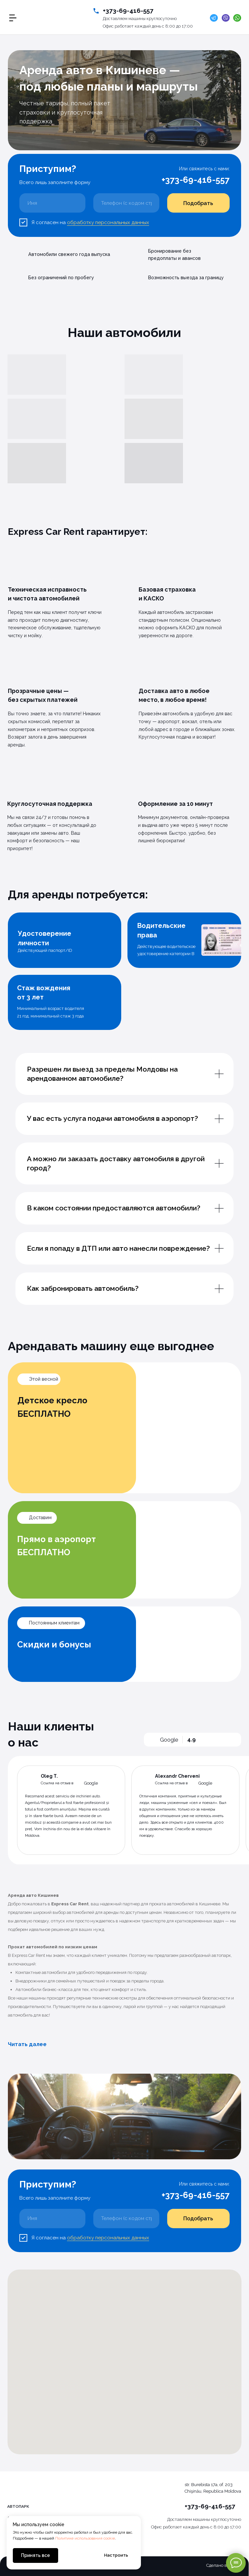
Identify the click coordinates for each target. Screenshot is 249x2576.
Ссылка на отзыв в (57, 1783)
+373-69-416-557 (128, 10)
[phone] (126, 203)
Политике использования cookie (85, 2538)
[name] (52, 203)
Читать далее (27, 2044)
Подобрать (198, 203)
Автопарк (18, 2506)
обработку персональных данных (108, 222)
